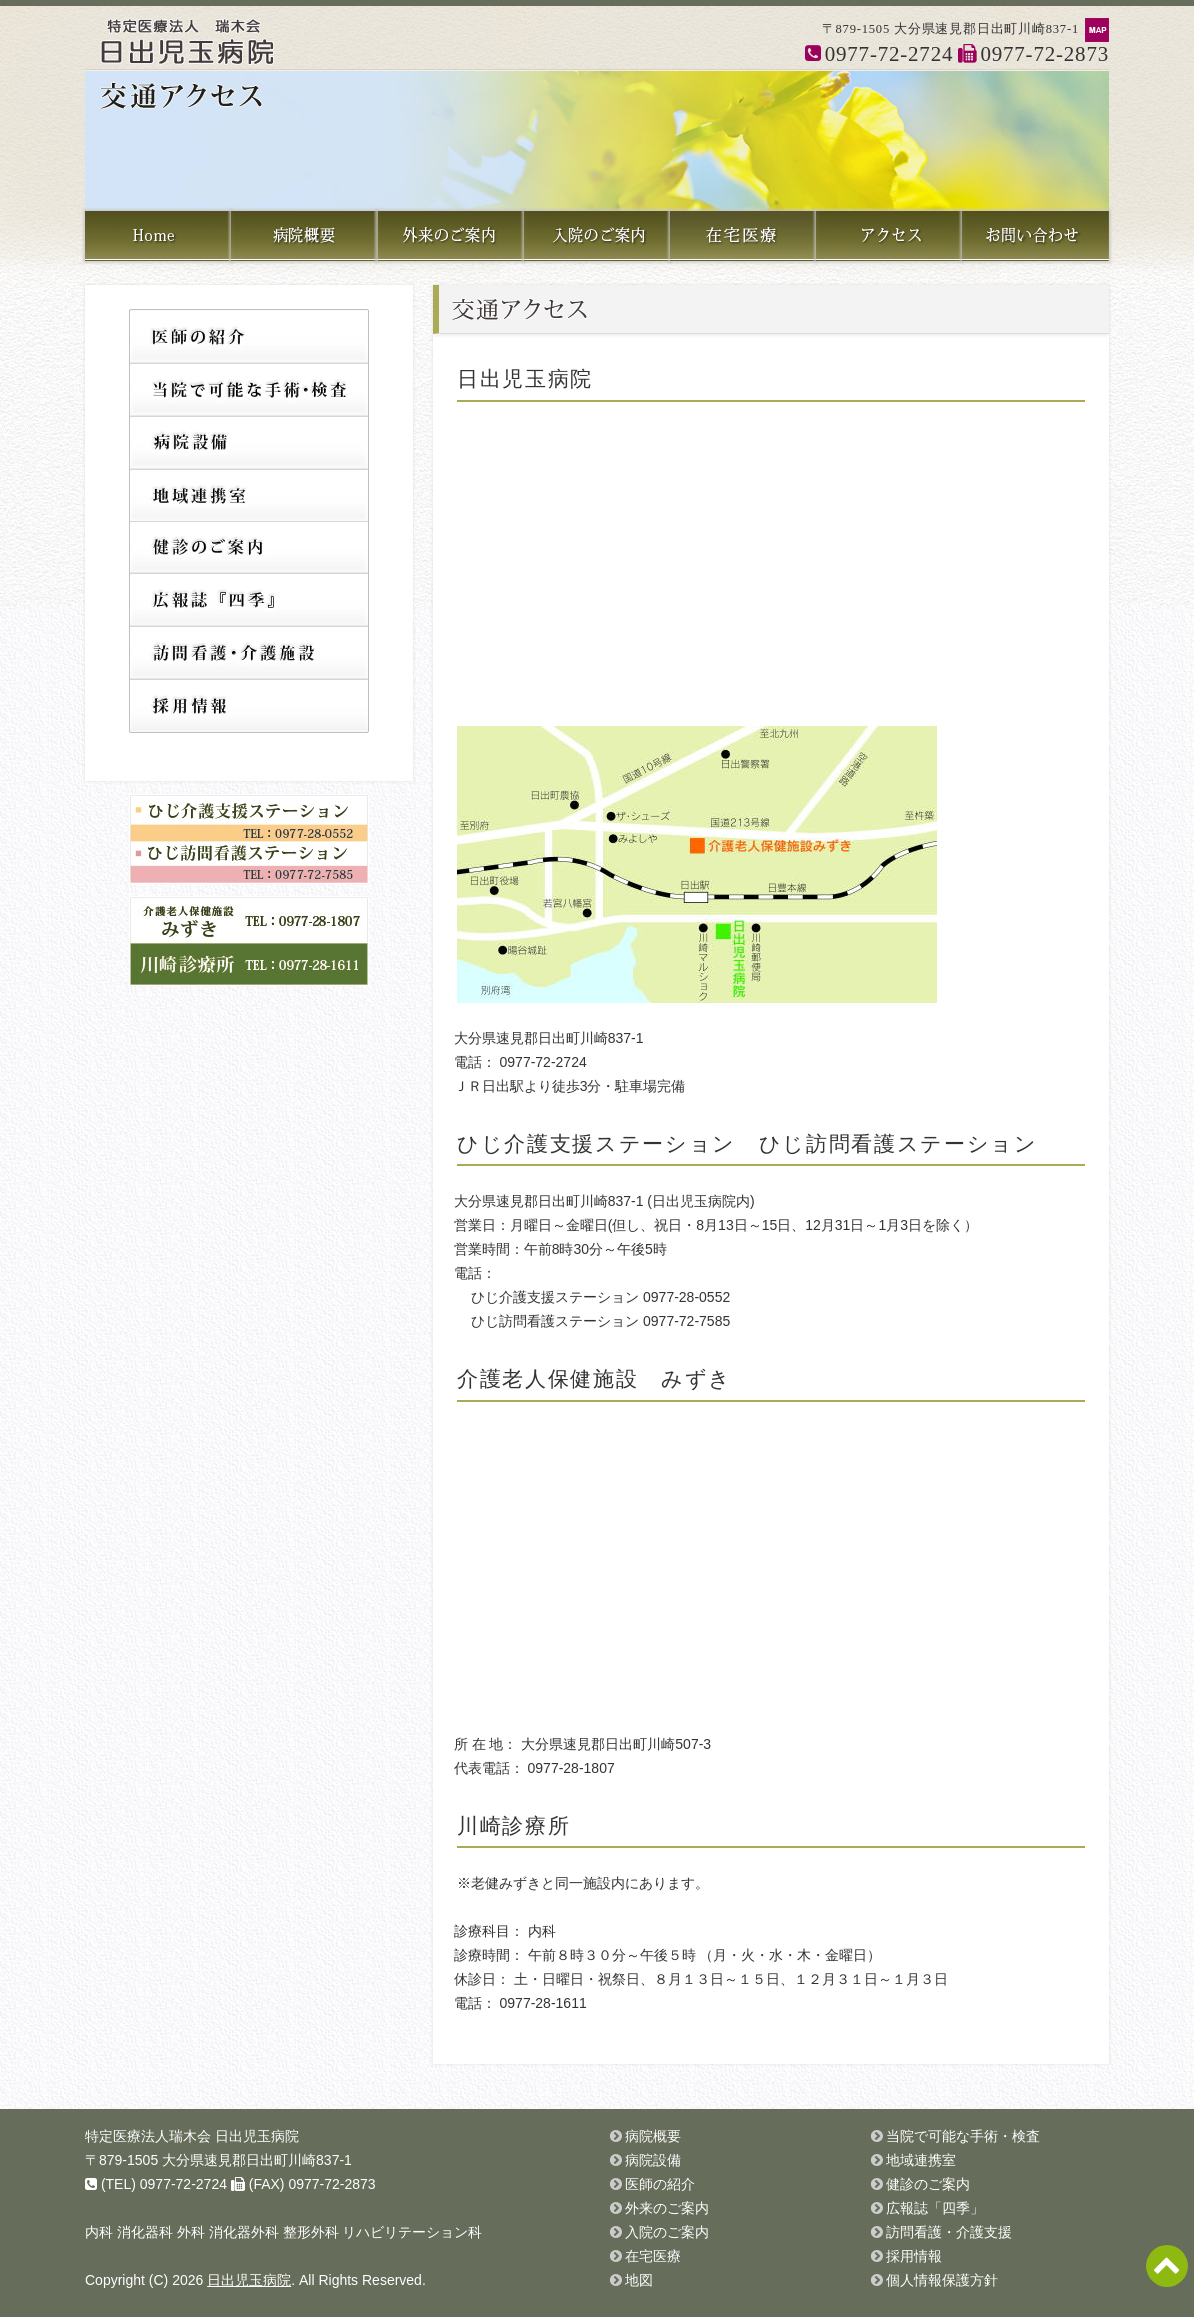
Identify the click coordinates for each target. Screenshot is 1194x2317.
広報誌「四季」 (249, 600)
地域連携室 (249, 494)
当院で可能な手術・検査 (249, 388)
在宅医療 (653, 2256)
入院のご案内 (667, 2232)
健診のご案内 (249, 547)
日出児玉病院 (249, 2280)
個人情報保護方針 (942, 2280)
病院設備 (249, 441)
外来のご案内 (667, 2208)
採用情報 (249, 706)
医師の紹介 (249, 335)
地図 (639, 2280)
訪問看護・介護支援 (249, 653)
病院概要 (653, 2136)
